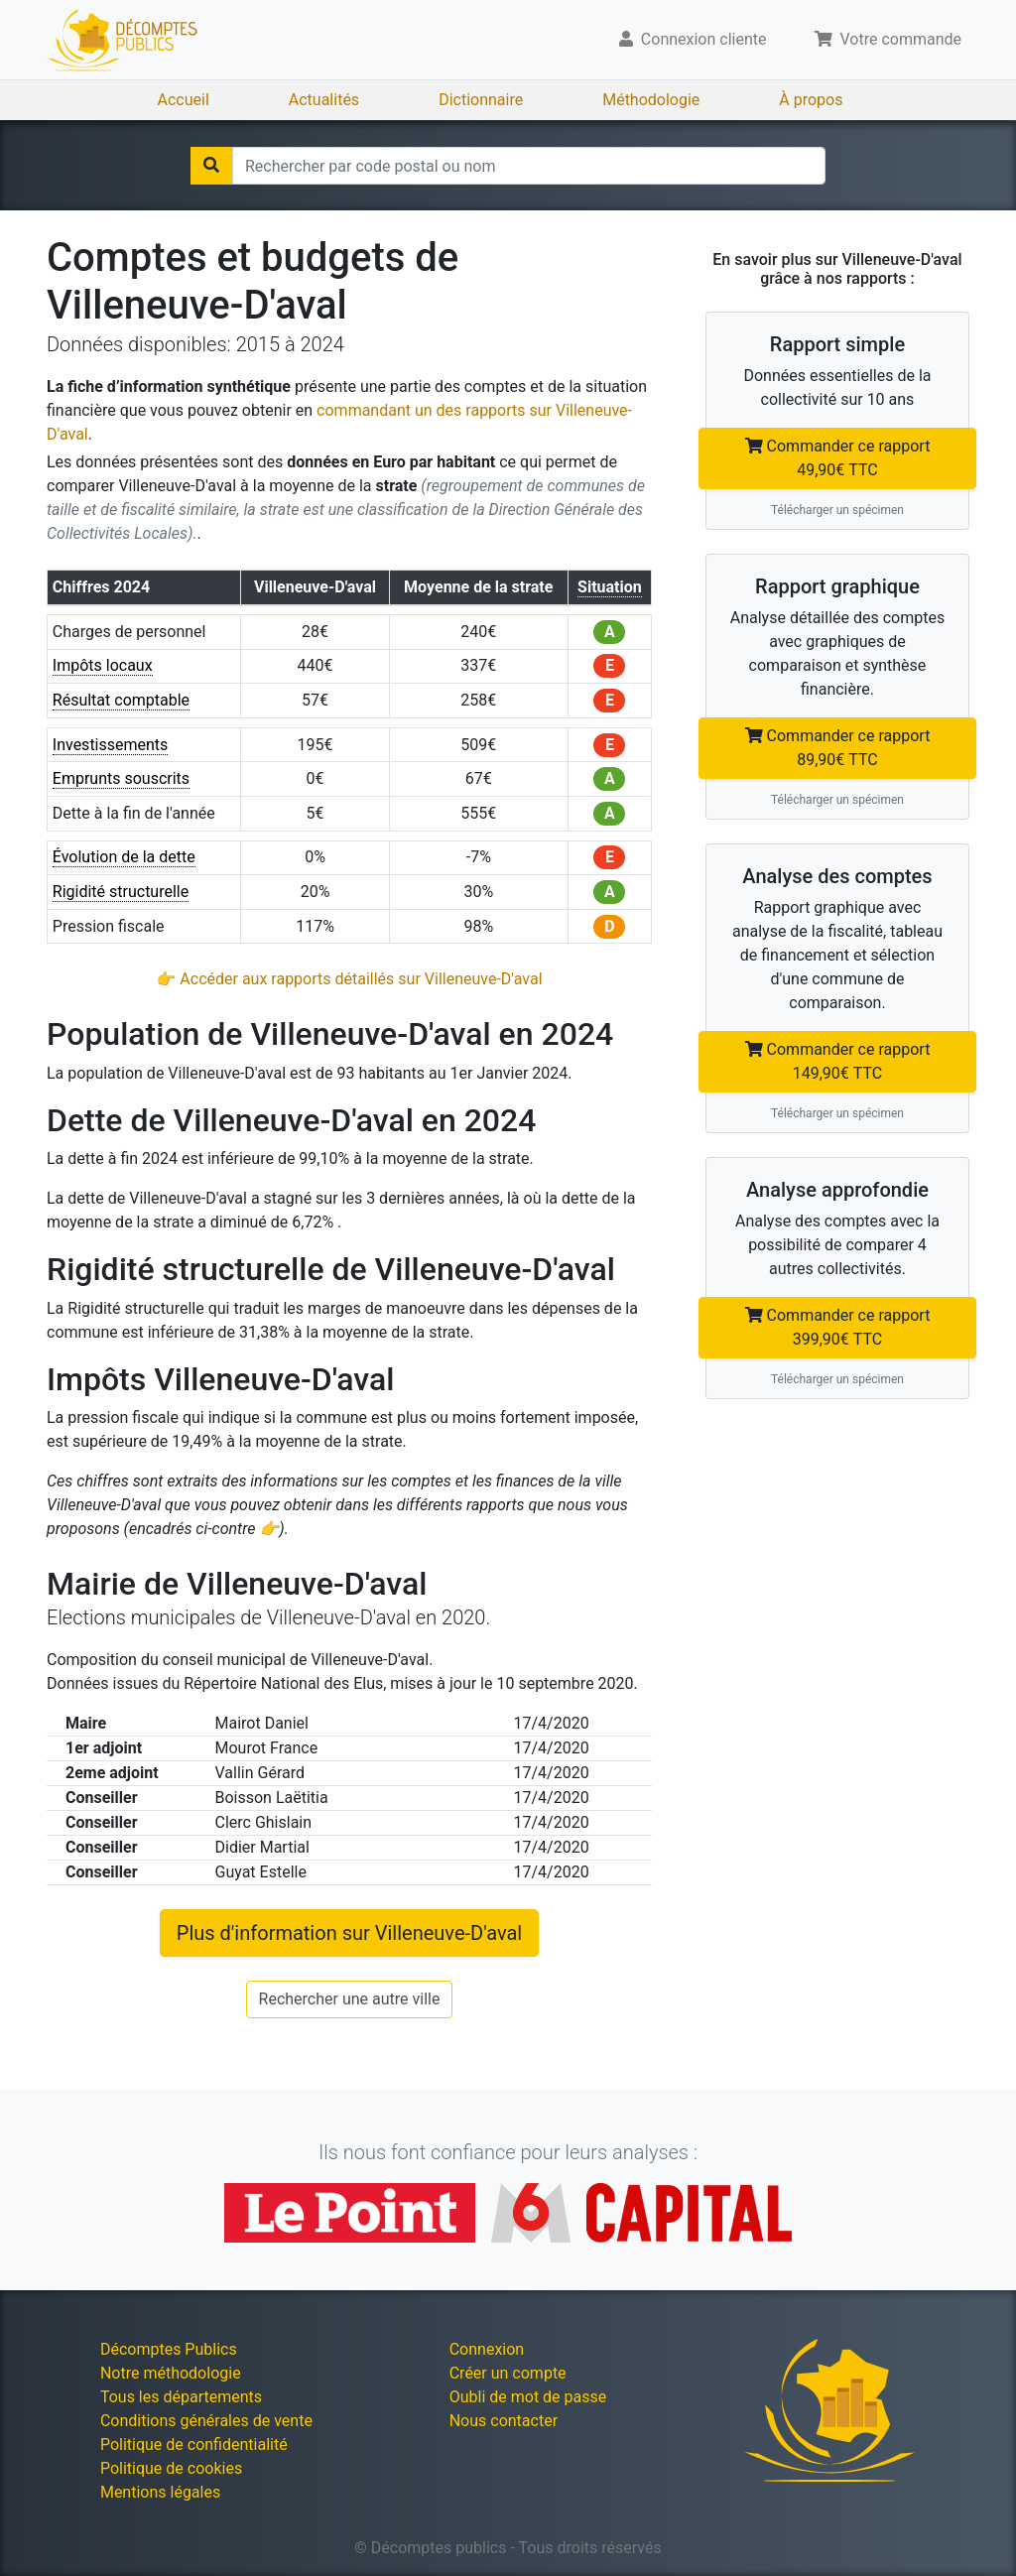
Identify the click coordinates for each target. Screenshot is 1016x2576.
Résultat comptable (121, 700)
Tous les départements (181, 2396)
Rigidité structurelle (121, 891)
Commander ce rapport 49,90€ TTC (838, 458)
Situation (609, 587)
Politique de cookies (171, 2468)
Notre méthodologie (170, 2373)
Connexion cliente (693, 39)
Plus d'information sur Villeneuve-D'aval (349, 1933)
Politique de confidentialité (194, 2444)
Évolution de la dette (124, 856)
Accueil (183, 99)
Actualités (324, 99)
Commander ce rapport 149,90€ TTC (838, 1061)
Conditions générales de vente (206, 2420)
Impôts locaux (103, 665)
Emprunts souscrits (121, 778)
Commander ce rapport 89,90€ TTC (838, 747)
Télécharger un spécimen (837, 510)
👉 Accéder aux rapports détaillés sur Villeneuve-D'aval (349, 978)
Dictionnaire (481, 99)
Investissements (111, 744)
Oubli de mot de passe (528, 2396)
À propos (810, 99)
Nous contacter (503, 2420)
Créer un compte (508, 2373)
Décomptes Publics (168, 2349)
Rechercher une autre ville (350, 1999)
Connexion (486, 2349)
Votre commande (888, 39)
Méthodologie (650, 99)
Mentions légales (160, 2492)
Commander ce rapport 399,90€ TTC (838, 1327)
